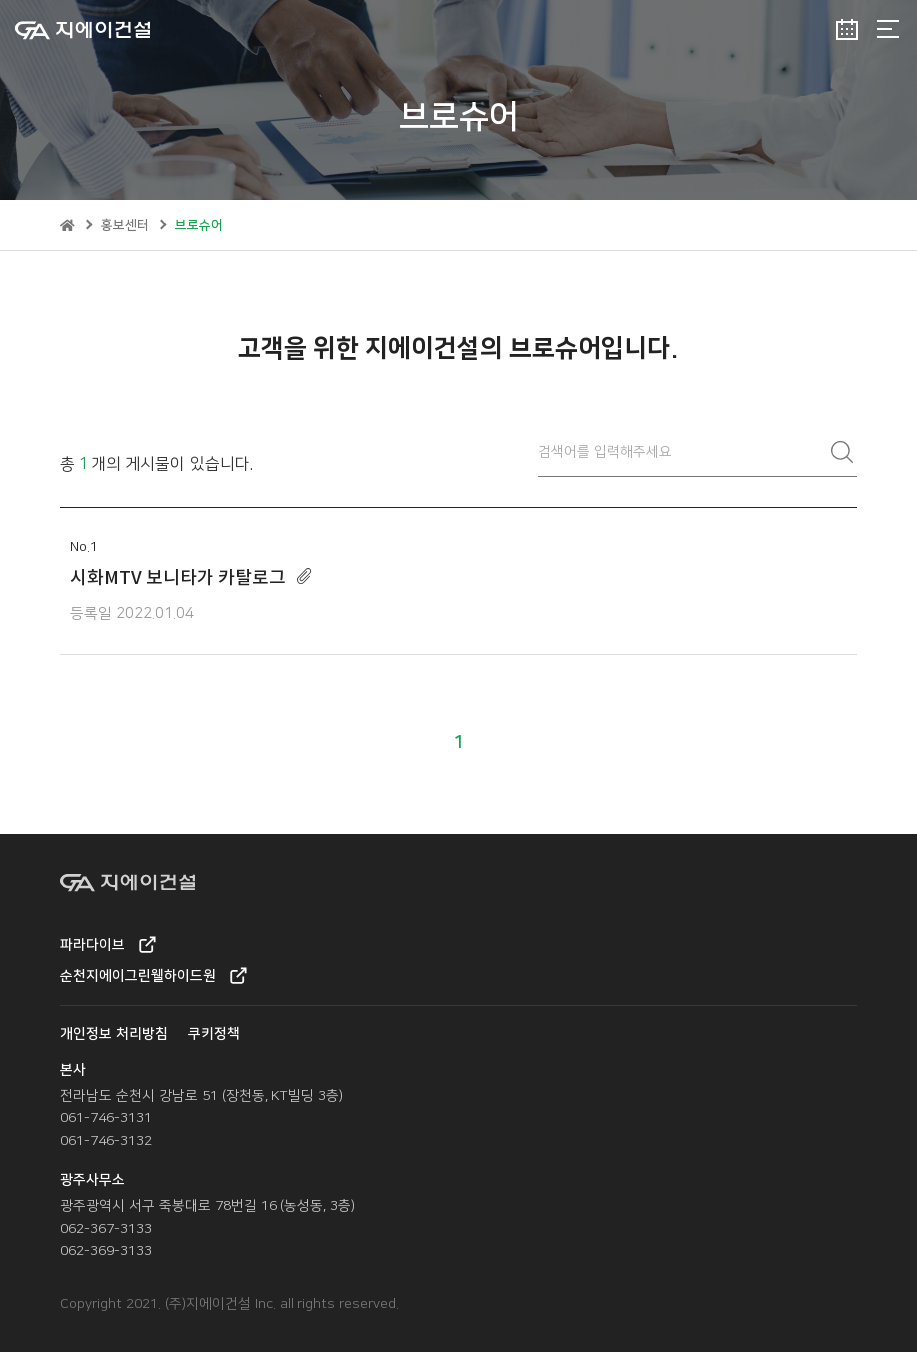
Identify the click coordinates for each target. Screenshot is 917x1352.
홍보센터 (125, 225)
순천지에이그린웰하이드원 (153, 975)
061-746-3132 (106, 1140)
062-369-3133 (106, 1250)
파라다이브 (108, 944)
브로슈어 (199, 225)
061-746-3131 (106, 1117)
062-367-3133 (106, 1228)
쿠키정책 (214, 1034)
